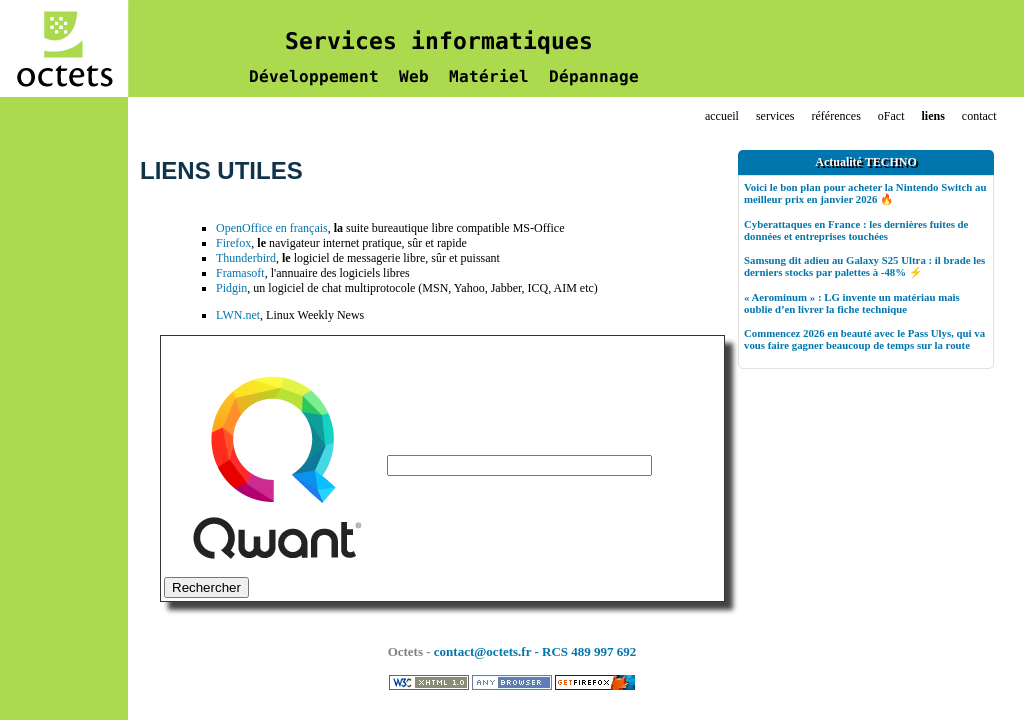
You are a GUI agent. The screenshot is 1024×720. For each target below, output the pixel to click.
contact (979, 116)
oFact (891, 116)
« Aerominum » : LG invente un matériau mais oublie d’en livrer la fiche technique (852, 303)
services (775, 116)
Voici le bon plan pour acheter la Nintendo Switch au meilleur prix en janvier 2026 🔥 (865, 193)
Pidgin (231, 288)
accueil (722, 116)
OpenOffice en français (272, 228)
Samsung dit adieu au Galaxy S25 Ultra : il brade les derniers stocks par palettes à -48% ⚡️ (864, 266)
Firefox (233, 243)
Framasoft (240, 273)
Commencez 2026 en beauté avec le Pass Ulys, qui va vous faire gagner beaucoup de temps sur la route (864, 339)
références (836, 116)
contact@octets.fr (482, 651)
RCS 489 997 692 (589, 651)
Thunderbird (246, 258)
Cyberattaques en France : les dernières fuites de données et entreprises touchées (856, 230)
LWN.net (238, 315)
